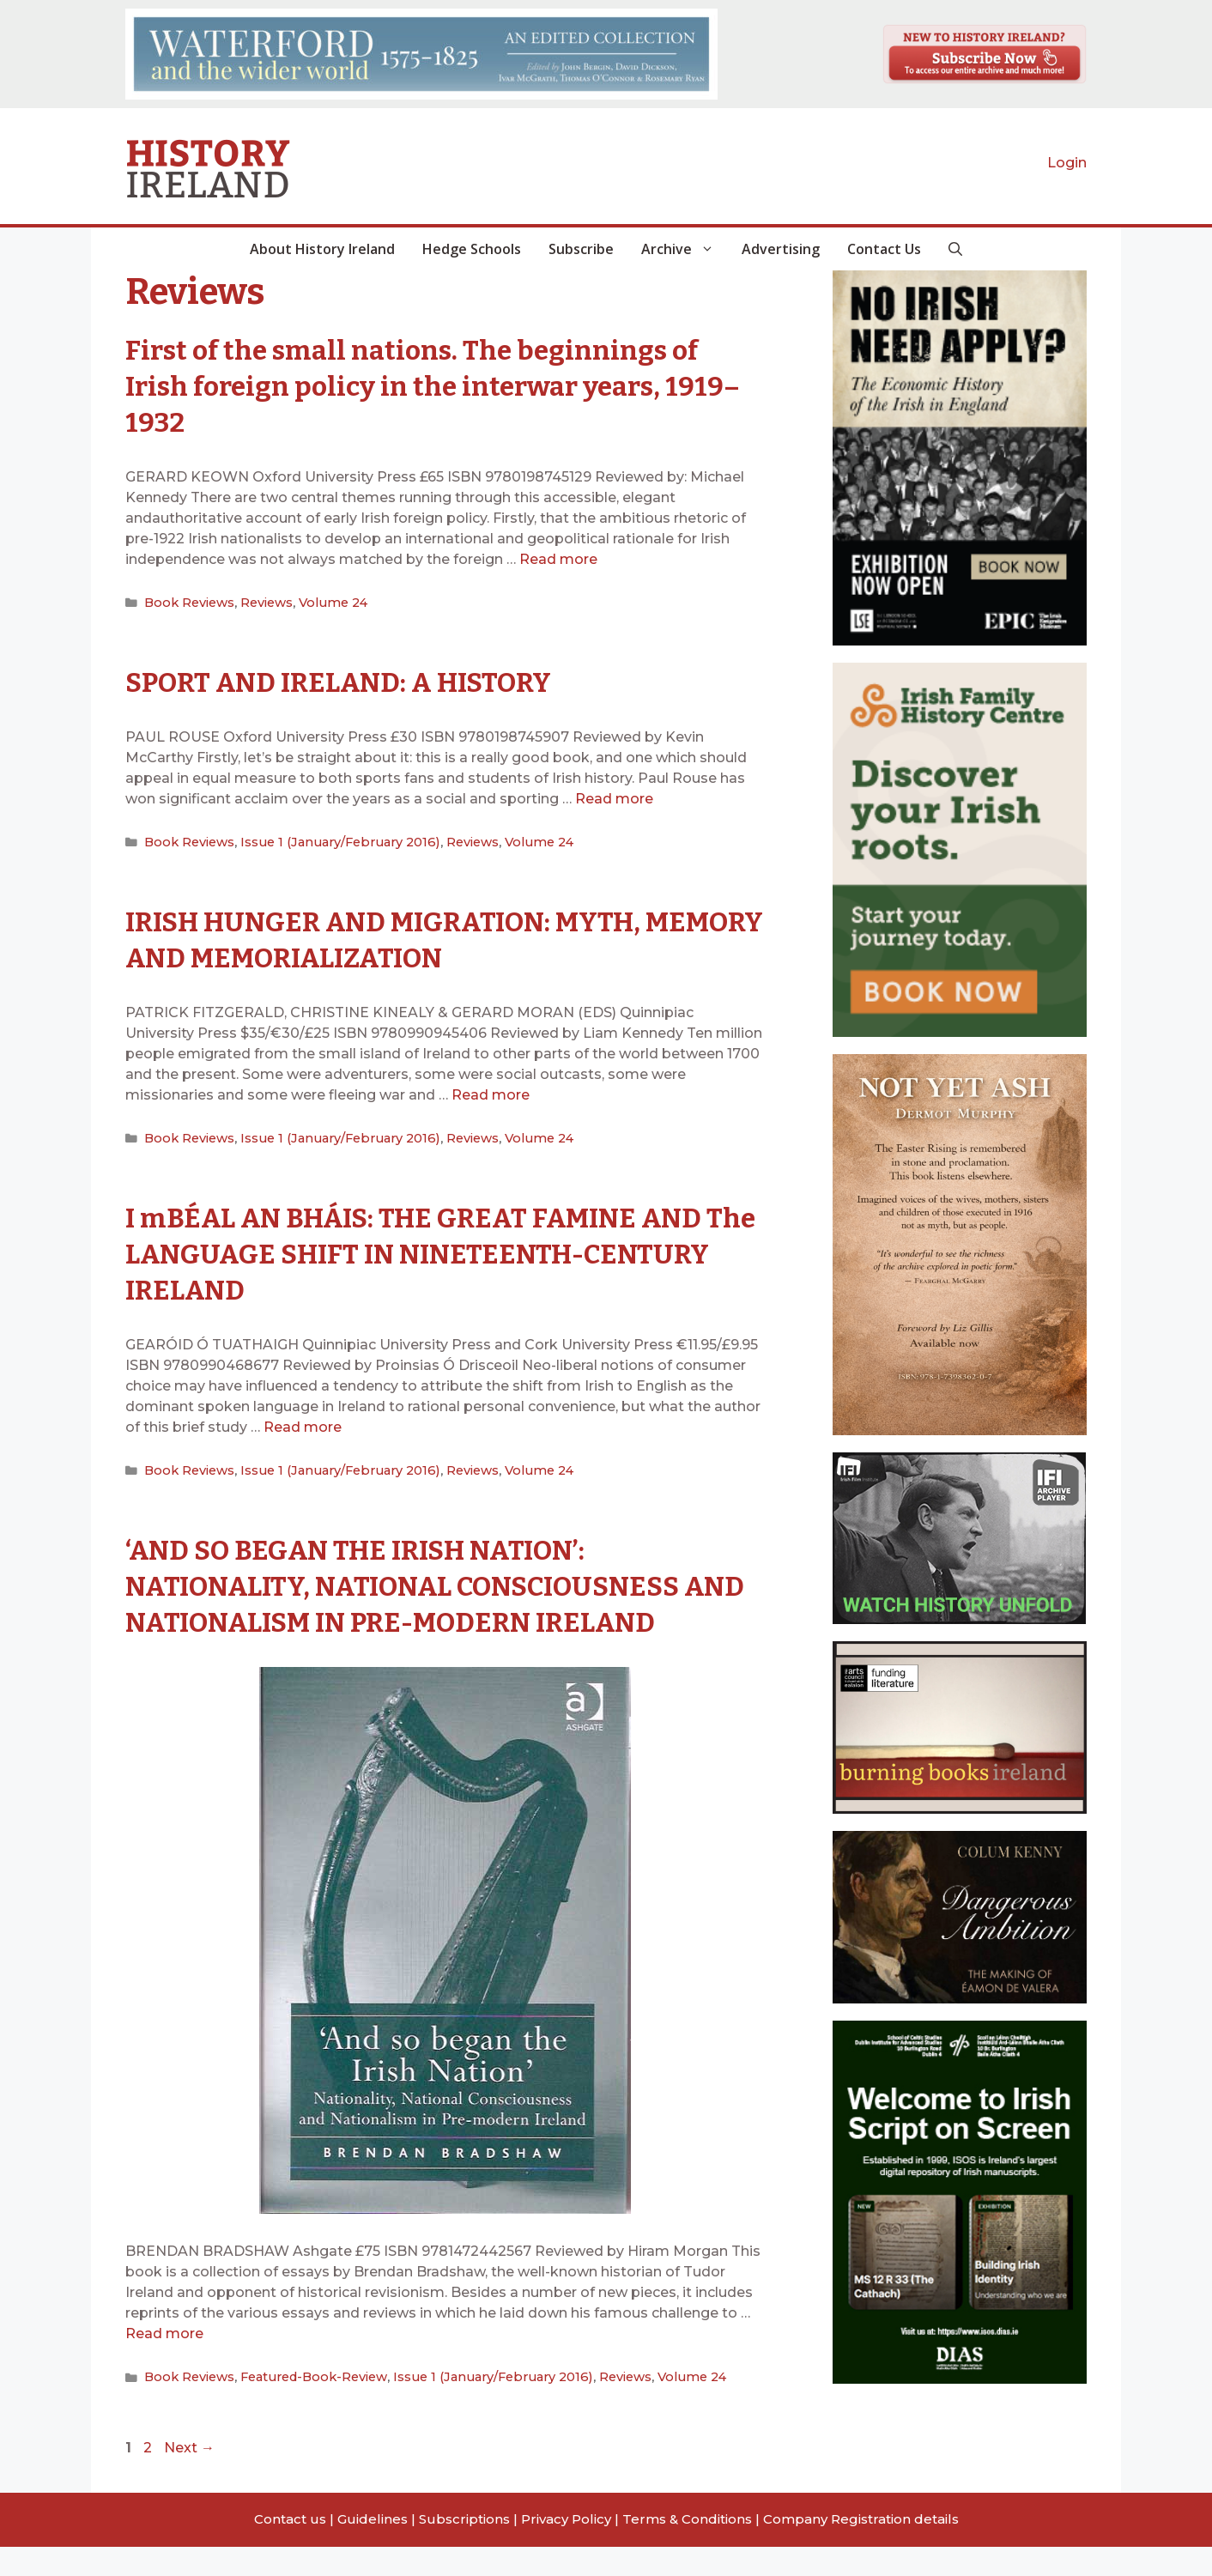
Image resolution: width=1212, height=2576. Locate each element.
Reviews (261, 602)
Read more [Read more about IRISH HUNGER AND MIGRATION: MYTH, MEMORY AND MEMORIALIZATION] (490, 1092)
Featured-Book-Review (306, 2407)
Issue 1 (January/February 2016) (327, 839)
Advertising (781, 248)
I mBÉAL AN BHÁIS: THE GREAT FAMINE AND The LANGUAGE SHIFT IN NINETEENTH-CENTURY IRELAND (441, 1249)
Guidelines (372, 2548)
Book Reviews (187, 602)
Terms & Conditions (687, 2548)
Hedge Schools (471, 248)
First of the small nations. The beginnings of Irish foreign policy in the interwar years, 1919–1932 (440, 385)
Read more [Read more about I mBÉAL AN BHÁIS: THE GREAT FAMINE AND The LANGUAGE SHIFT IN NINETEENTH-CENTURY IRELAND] (303, 1423)
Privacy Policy (566, 2548)
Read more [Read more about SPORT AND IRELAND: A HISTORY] (614, 797)
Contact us (290, 2548)
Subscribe (581, 248)
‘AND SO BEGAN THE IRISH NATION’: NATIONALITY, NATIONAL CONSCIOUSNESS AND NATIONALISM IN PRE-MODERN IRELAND (434, 1598)
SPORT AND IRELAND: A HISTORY (360, 680)
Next (189, 2477)
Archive (684, 248)
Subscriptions (464, 2548)
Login (1067, 163)
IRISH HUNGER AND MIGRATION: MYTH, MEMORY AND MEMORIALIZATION (408, 936)
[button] (955, 248)
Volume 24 (324, 602)
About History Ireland (322, 248)
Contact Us (884, 248)
